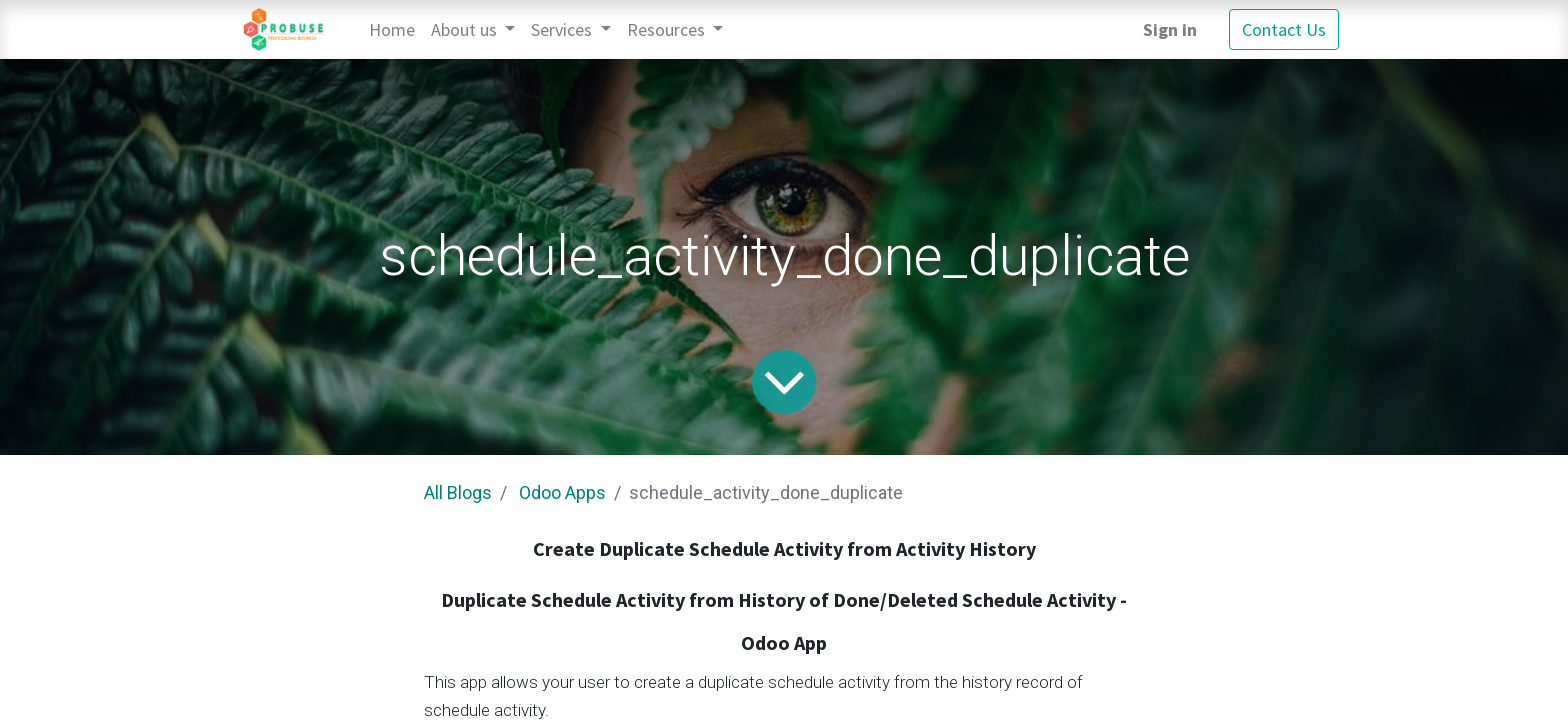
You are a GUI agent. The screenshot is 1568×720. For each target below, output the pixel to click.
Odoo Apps (562, 492)
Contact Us (1284, 29)
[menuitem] (392, 29)
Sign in (1170, 29)
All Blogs (458, 492)
